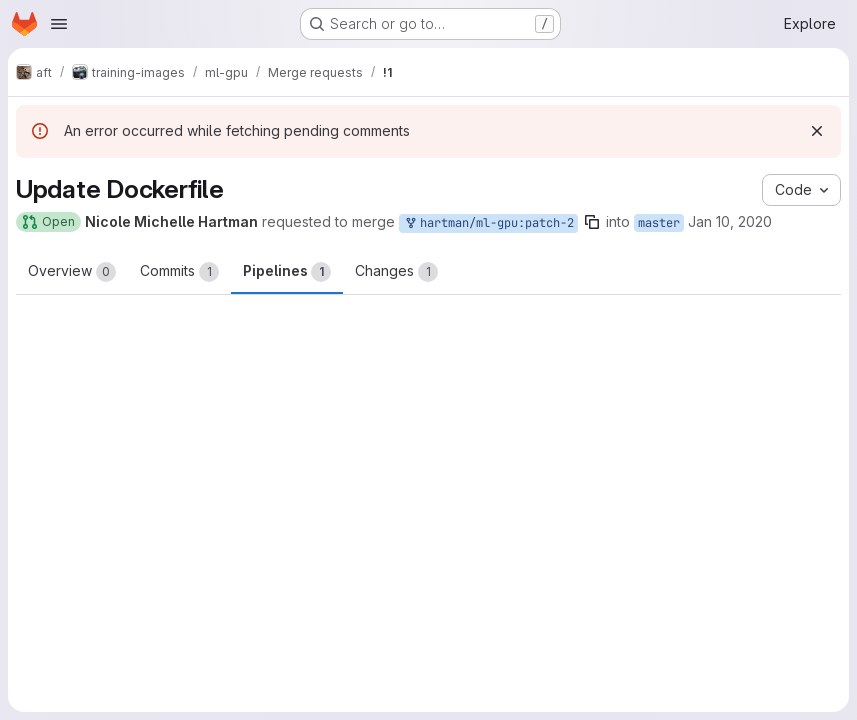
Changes (396, 272)
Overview (72, 272)
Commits (179, 272)
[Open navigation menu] (59, 24)
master (659, 223)
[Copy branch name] (592, 222)
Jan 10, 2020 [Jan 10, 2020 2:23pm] (730, 221)
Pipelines (287, 272)
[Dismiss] (817, 131)
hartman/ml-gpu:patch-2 (488, 223)
